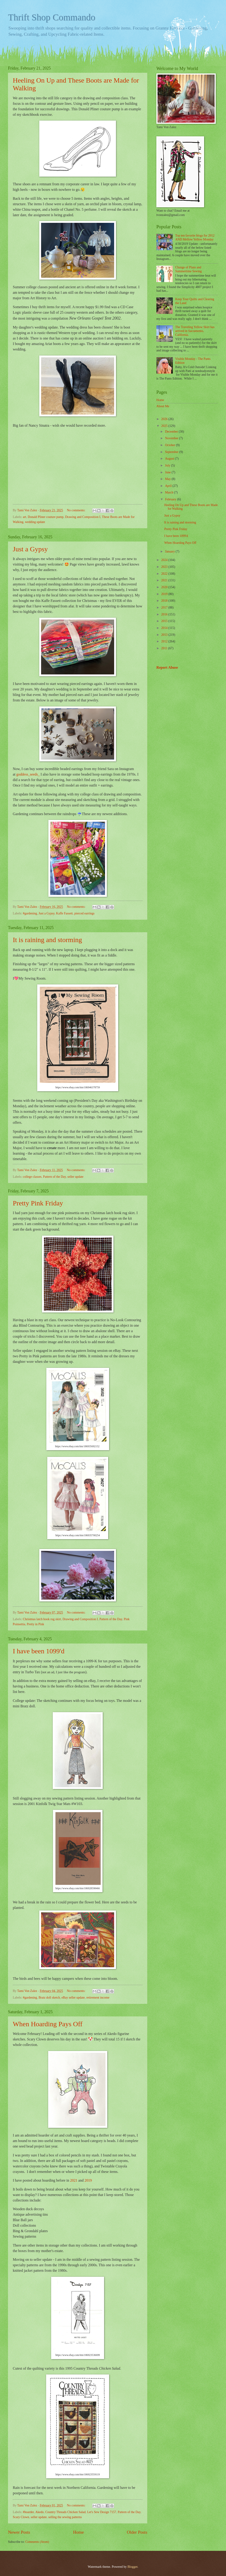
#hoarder (28, 2512)
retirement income (97, 1997)
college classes (32, 1176)
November (172, 438)
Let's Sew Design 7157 (101, 2512)
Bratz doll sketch (49, 1997)
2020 (164, 587)
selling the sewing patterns (65, 2517)
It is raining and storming (47, 939)
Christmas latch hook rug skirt (42, 1619)
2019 (88, 2180)
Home (78, 2532)
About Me (162, 406)
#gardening (30, 913)
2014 (164, 628)
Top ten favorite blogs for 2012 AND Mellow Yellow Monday (195, 237)
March (169, 492)
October (170, 445)
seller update (75, 1176)
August (170, 458)
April (169, 486)
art (24, 517)
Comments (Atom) (37, 2542)
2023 (164, 567)
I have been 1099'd (38, 1651)
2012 (164, 641)
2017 (164, 607)
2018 (164, 600)
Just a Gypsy (30, 549)
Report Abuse (167, 667)
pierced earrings (84, 913)
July (168, 465)
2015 (164, 621)
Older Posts (137, 2532)
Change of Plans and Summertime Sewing (188, 269)
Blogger (132, 2566)
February (171, 499)
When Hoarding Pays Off (47, 2024)
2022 (164, 573)
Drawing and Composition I (82, 517)
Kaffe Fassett (64, 913)
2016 (164, 614)
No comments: (76, 510)
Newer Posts (19, 2532)
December (172, 431)
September (172, 452)
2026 (164, 419)
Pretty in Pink (35, 1624)
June (168, 472)
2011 (164, 648)
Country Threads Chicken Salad (65, 2512)
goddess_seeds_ (28, 774)
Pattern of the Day (54, 1176)
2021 (73, 2180)
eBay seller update (73, 1997)
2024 (164, 560)
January (170, 551)
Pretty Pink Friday (38, 1203)
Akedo (39, 2512)
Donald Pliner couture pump (46, 517)
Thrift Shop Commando (51, 17)
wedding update (35, 522)
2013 (164, 634)
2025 (164, 426)
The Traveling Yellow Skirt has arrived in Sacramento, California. (195, 330)
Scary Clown (21, 2517)
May (168, 479)
